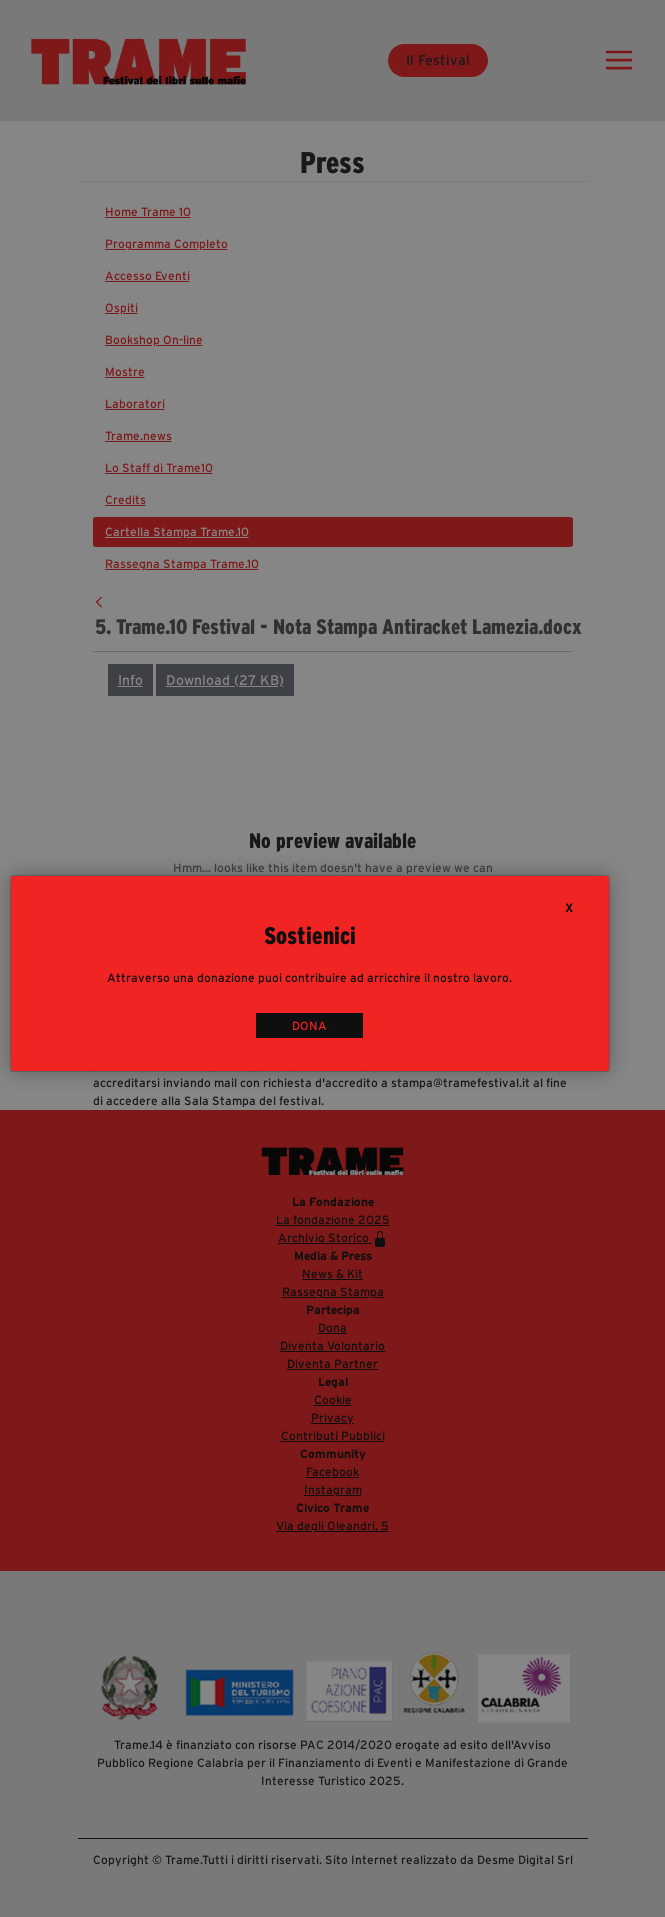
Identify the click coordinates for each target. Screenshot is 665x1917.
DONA (309, 1025)
